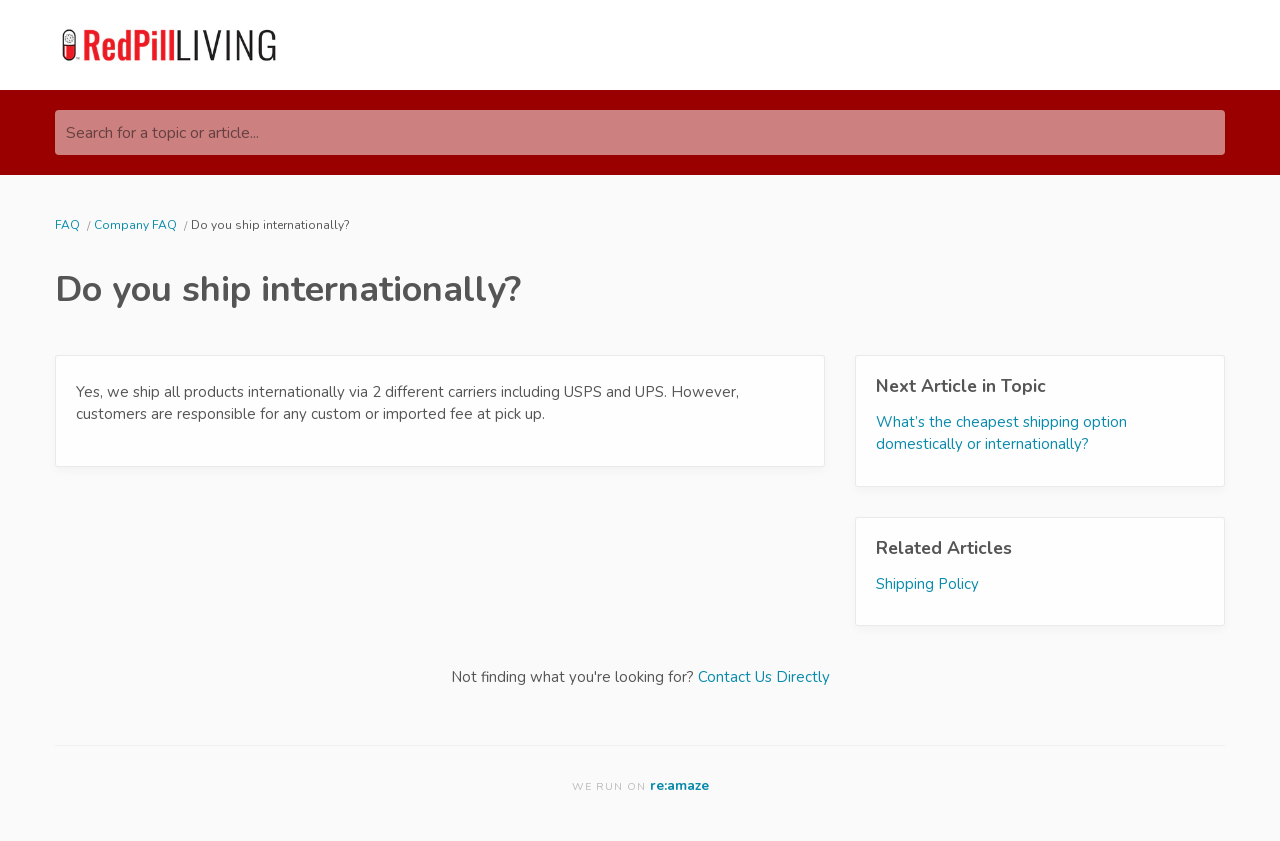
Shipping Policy (927, 584)
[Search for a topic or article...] (640, 132)
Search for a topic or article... (162, 133)
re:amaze (679, 785)
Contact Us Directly (764, 677)
